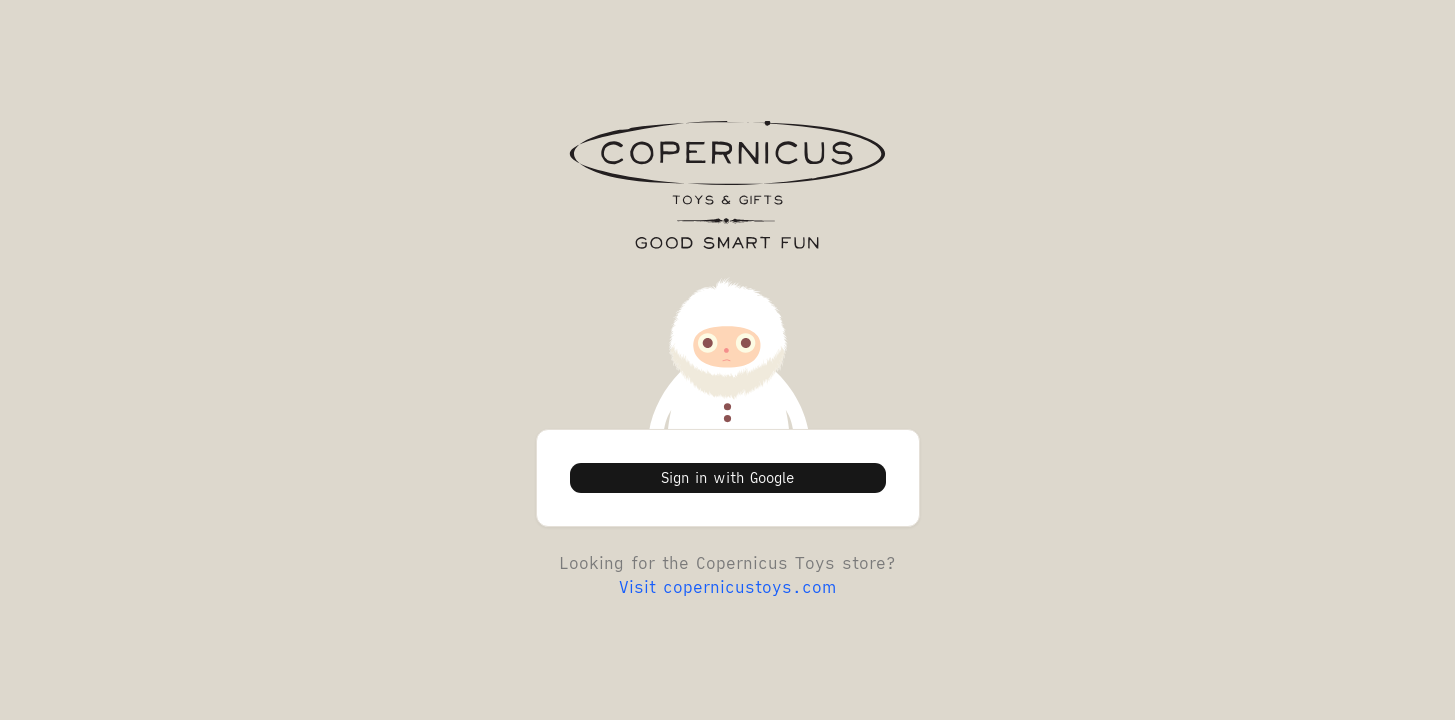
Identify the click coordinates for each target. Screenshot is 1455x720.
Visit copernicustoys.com (727, 587)
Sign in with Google (727, 478)
